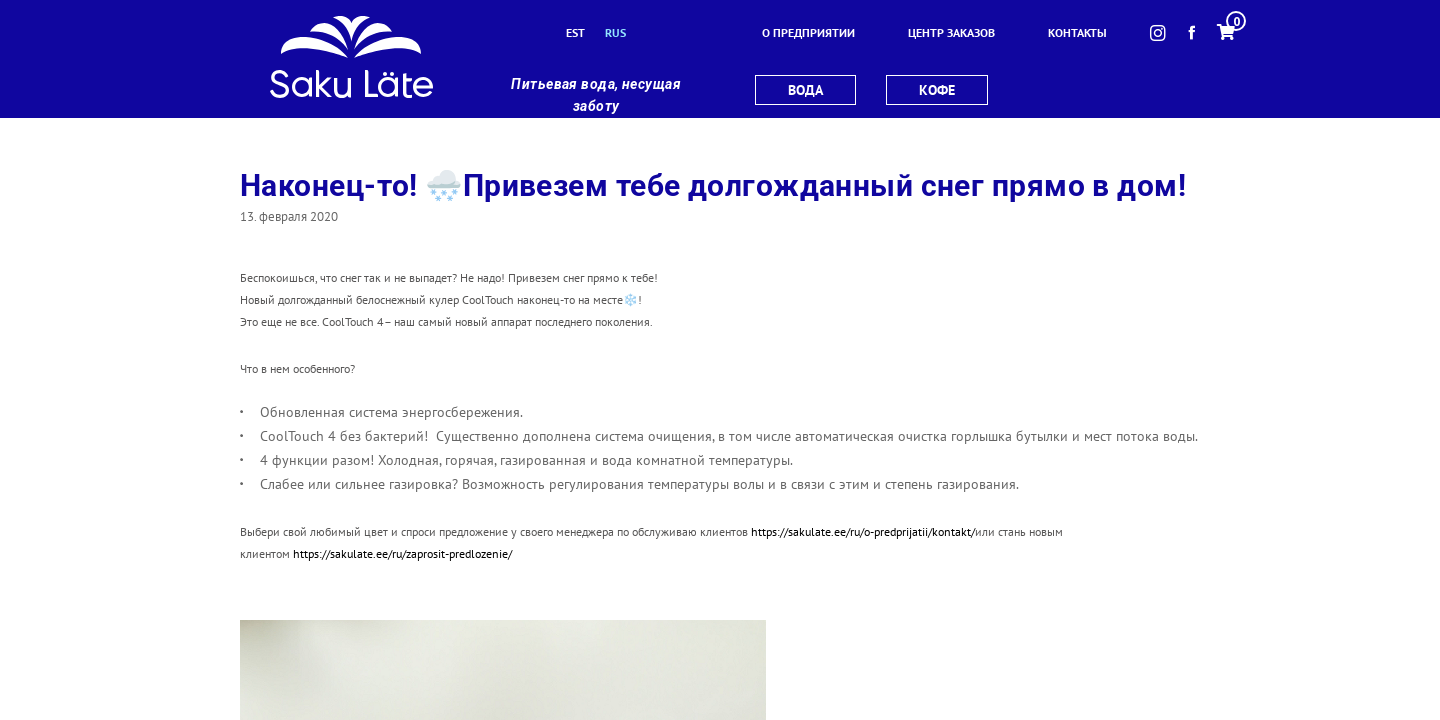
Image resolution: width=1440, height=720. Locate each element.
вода (805, 90)
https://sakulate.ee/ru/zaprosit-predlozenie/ (402, 553)
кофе (937, 90)
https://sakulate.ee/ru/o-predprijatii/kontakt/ (863, 531)
